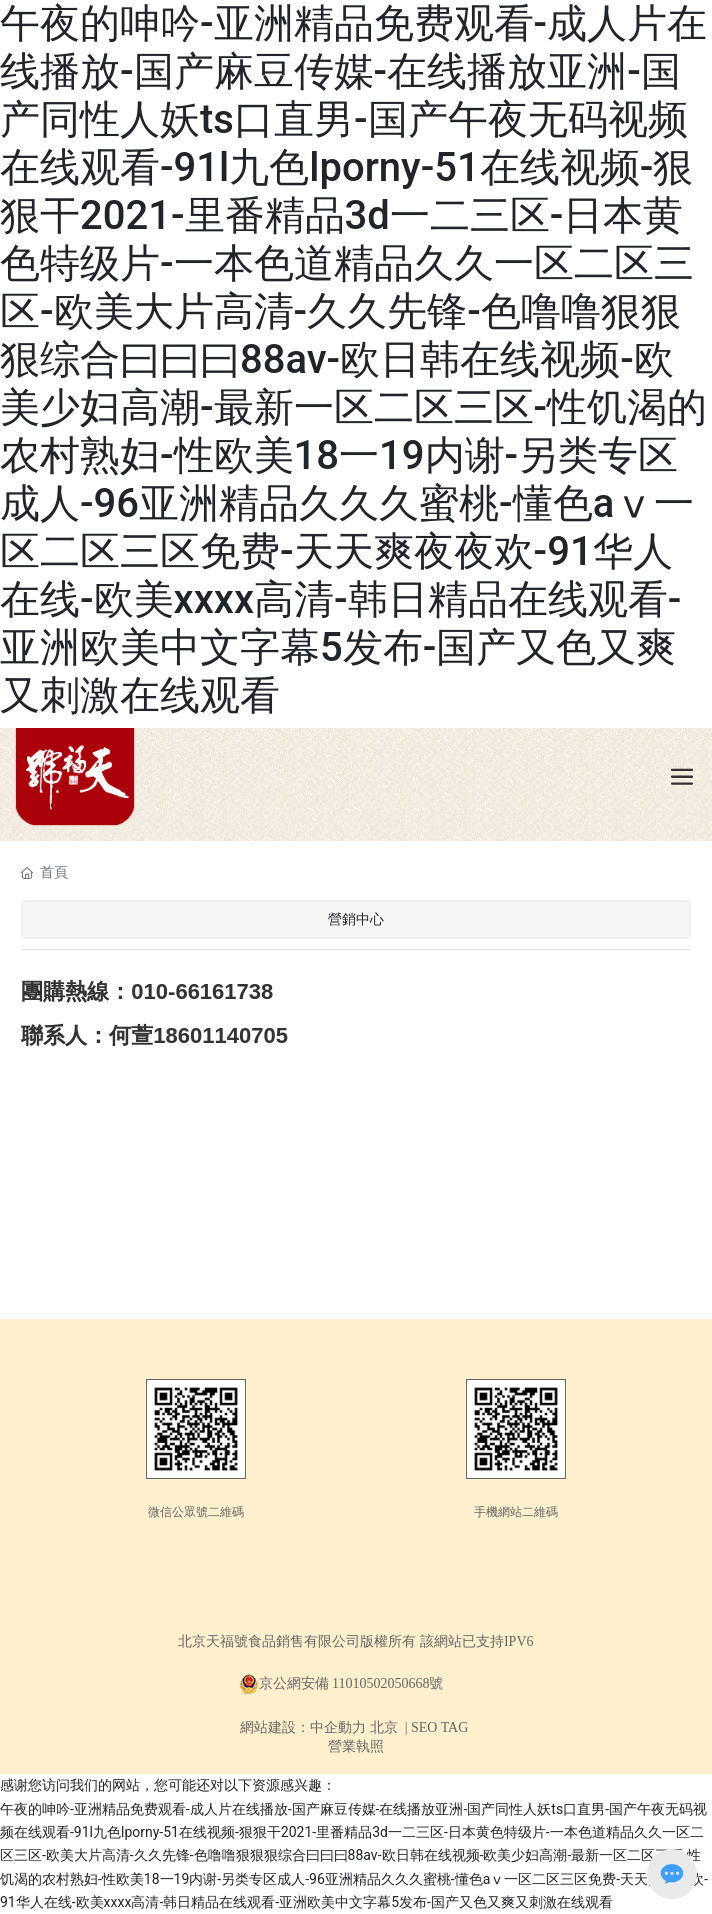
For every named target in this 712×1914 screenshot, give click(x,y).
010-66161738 (202, 991)
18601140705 (220, 1035)
